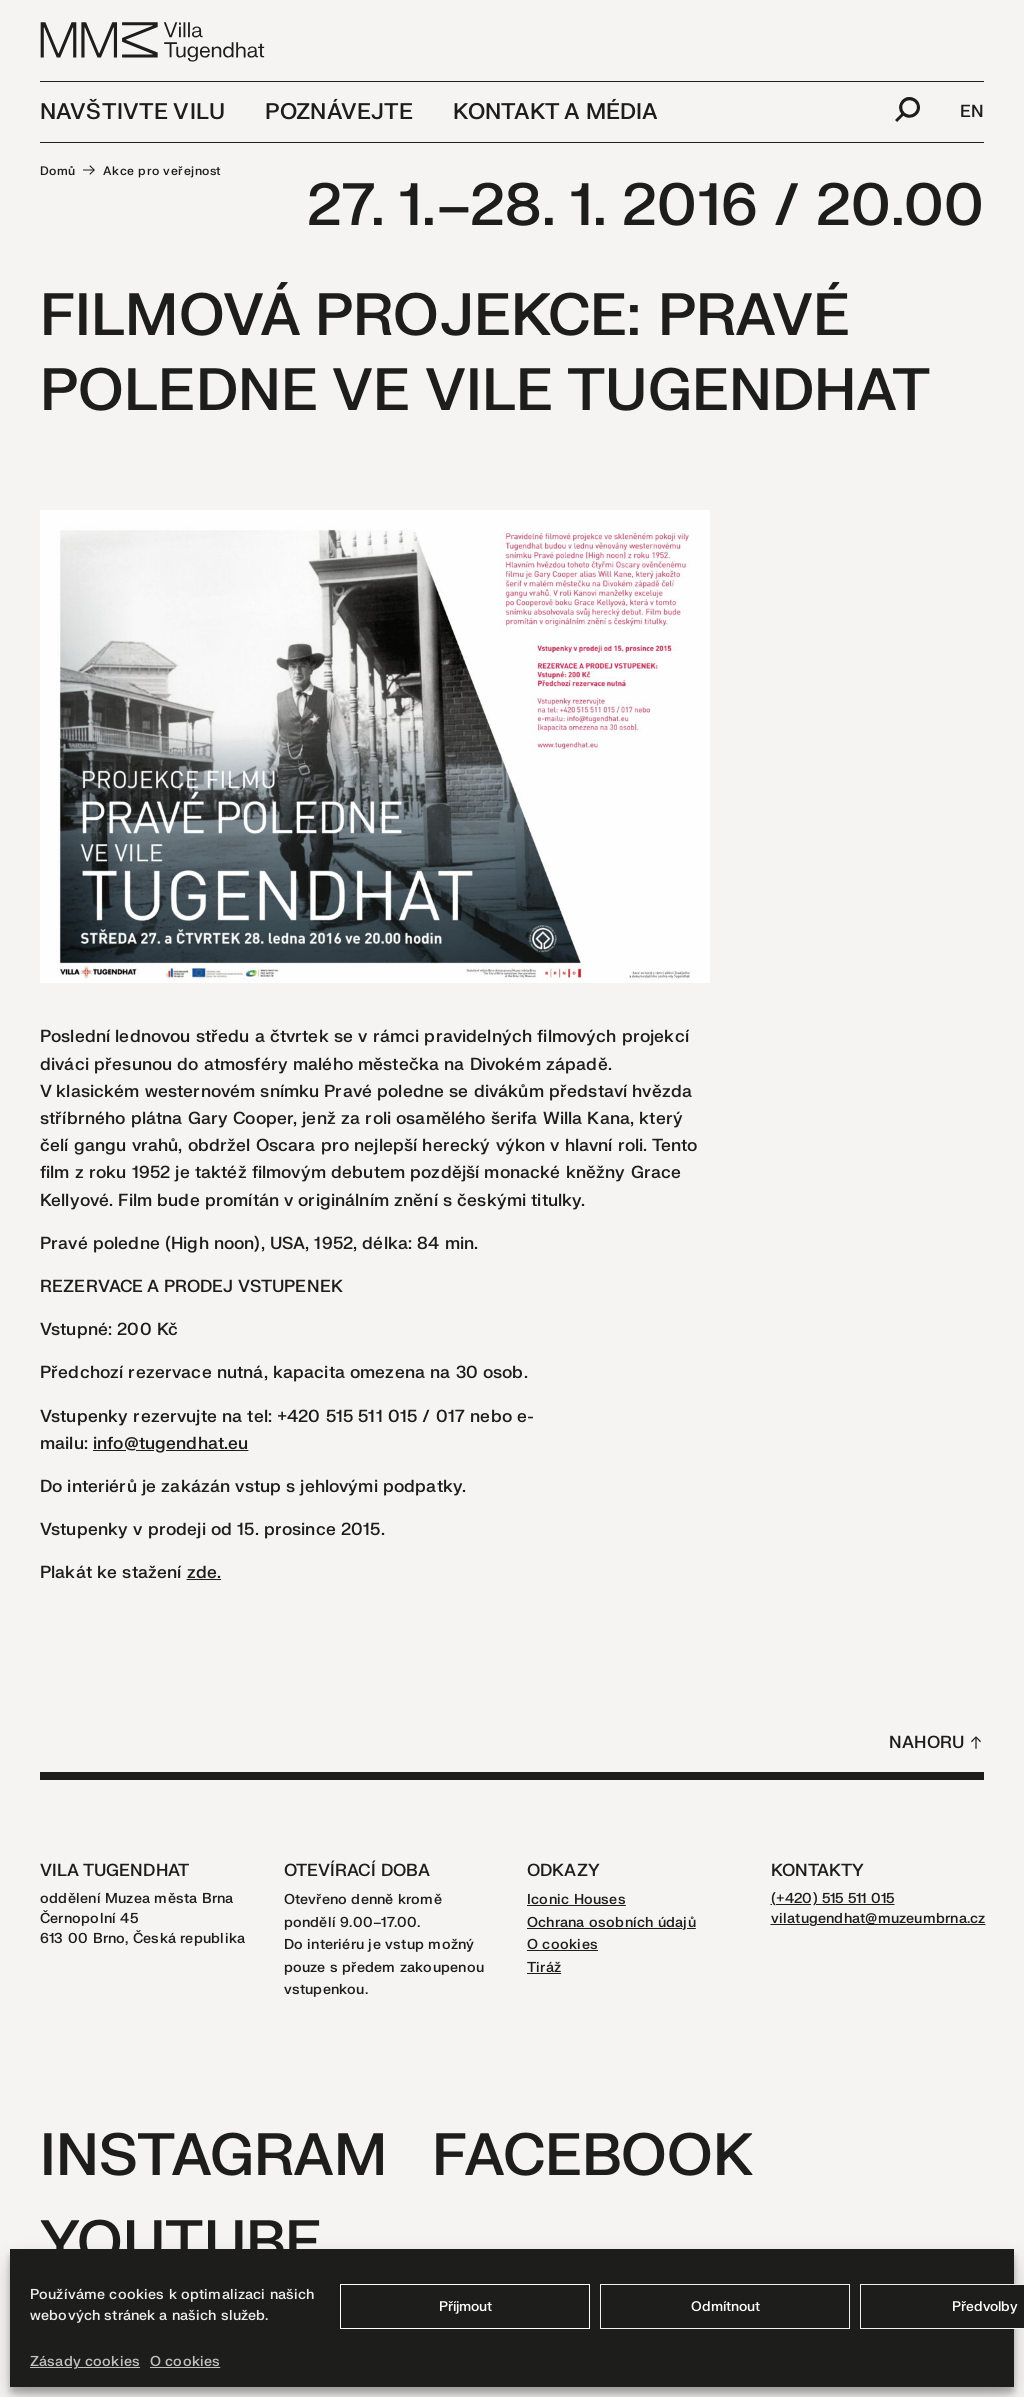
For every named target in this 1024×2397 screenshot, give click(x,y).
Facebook (592, 2156)
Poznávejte (339, 112)
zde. (204, 1572)
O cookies (185, 2361)
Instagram (213, 2156)
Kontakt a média (555, 112)
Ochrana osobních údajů (611, 1922)
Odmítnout (725, 2306)
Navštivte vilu (132, 112)
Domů (58, 171)
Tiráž (544, 1967)
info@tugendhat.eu (170, 1443)
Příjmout (465, 2306)
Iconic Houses (576, 1899)
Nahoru (926, 1742)
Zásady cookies (85, 2361)
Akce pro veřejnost (162, 171)
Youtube (181, 2243)
